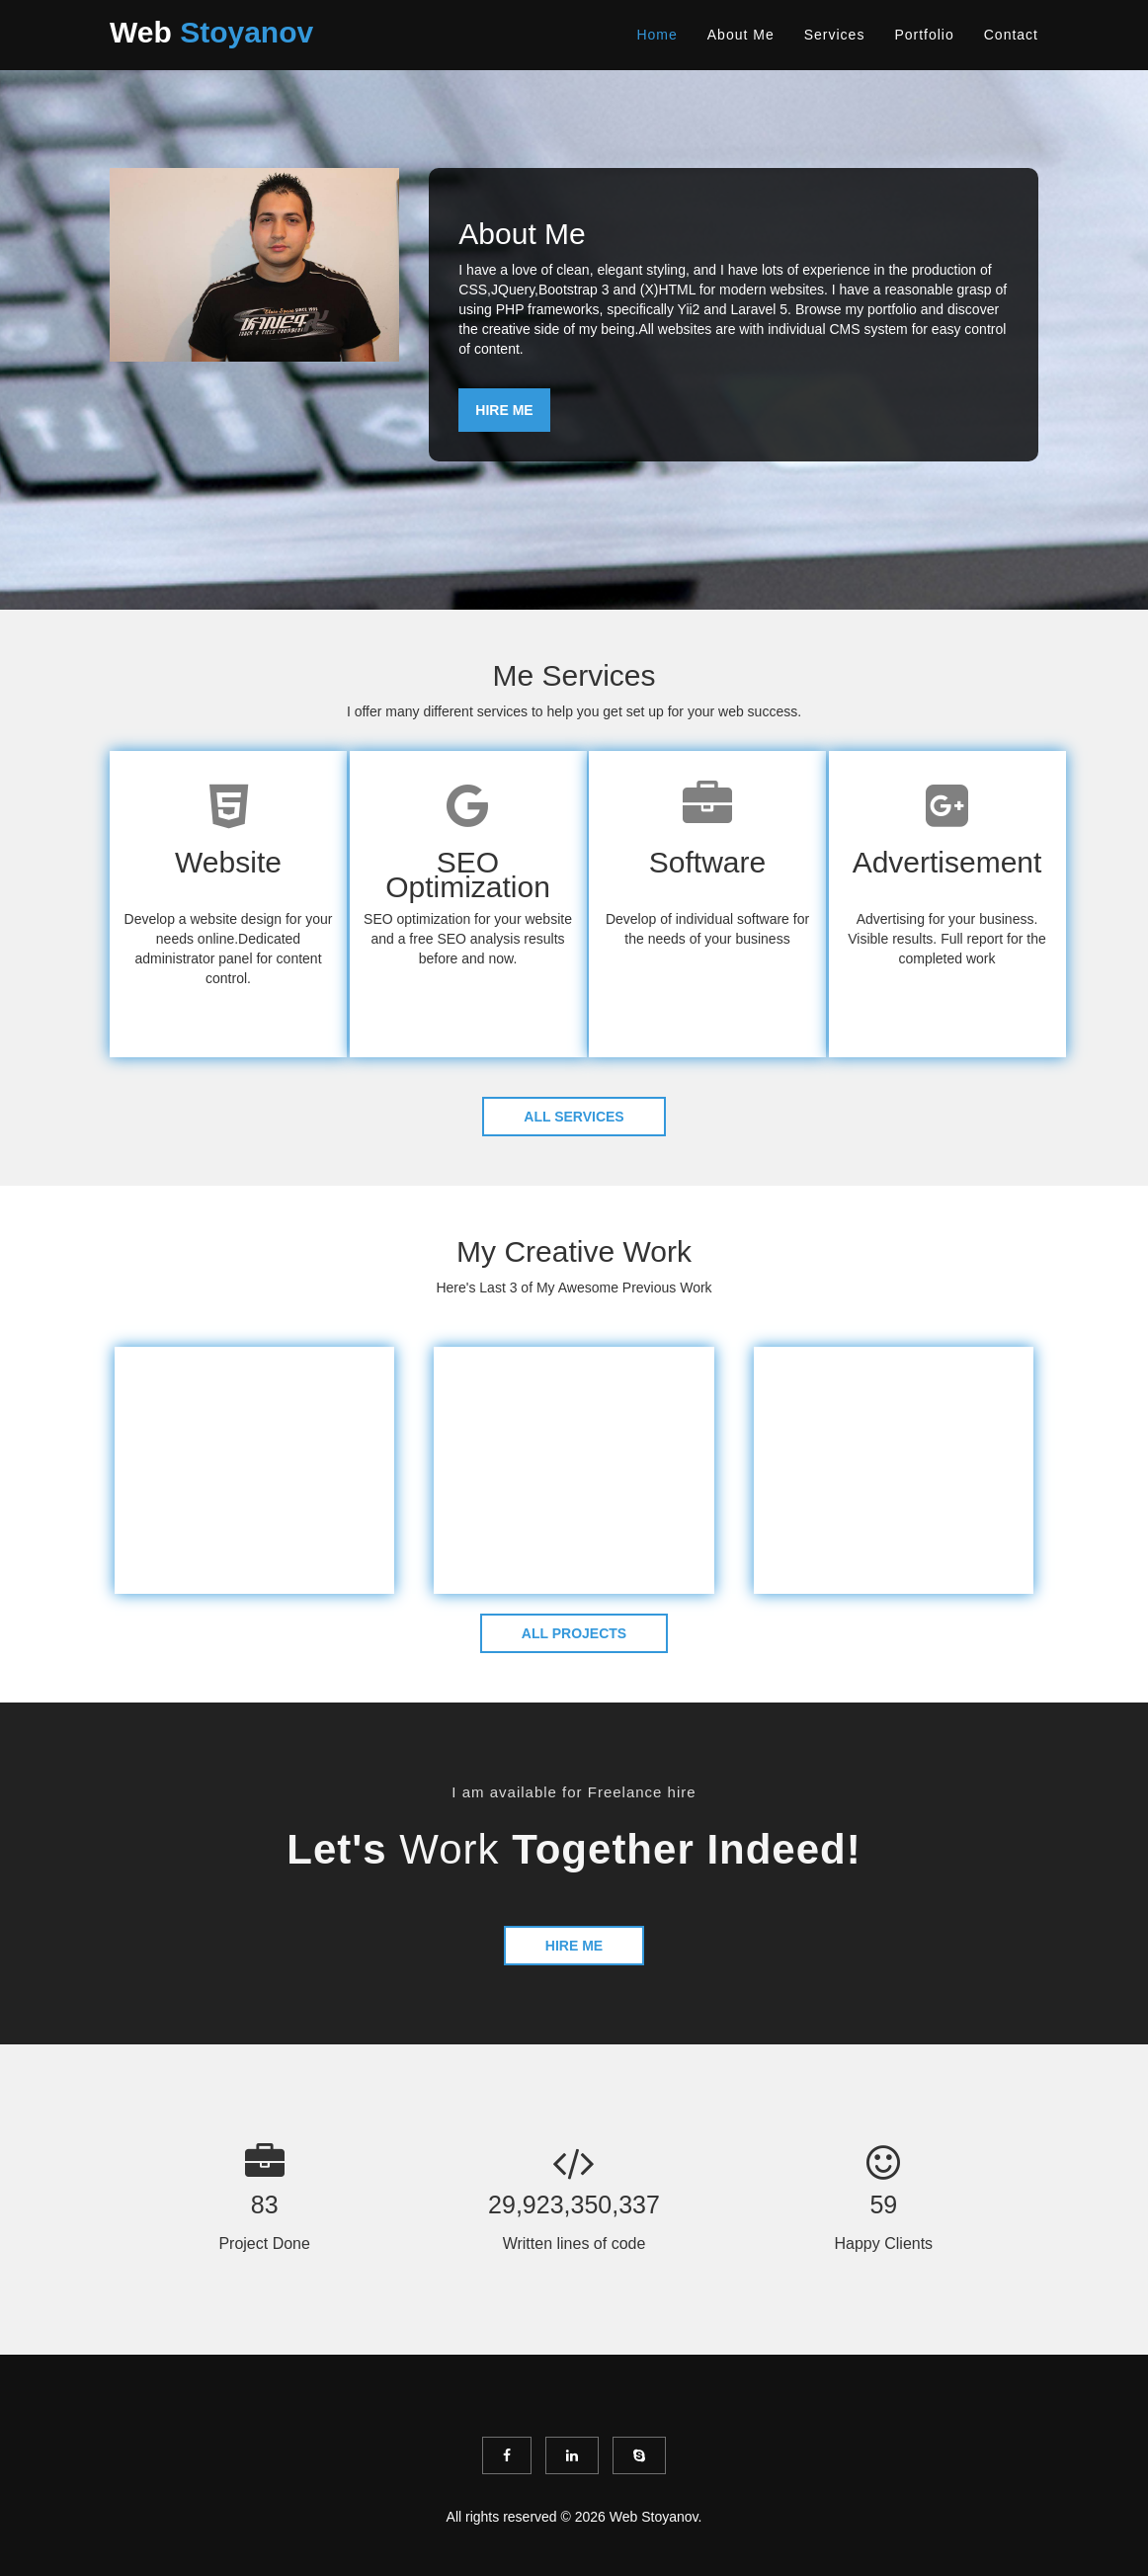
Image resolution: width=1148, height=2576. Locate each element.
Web (211, 32)
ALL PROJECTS (574, 1633)
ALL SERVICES (573, 1116)
